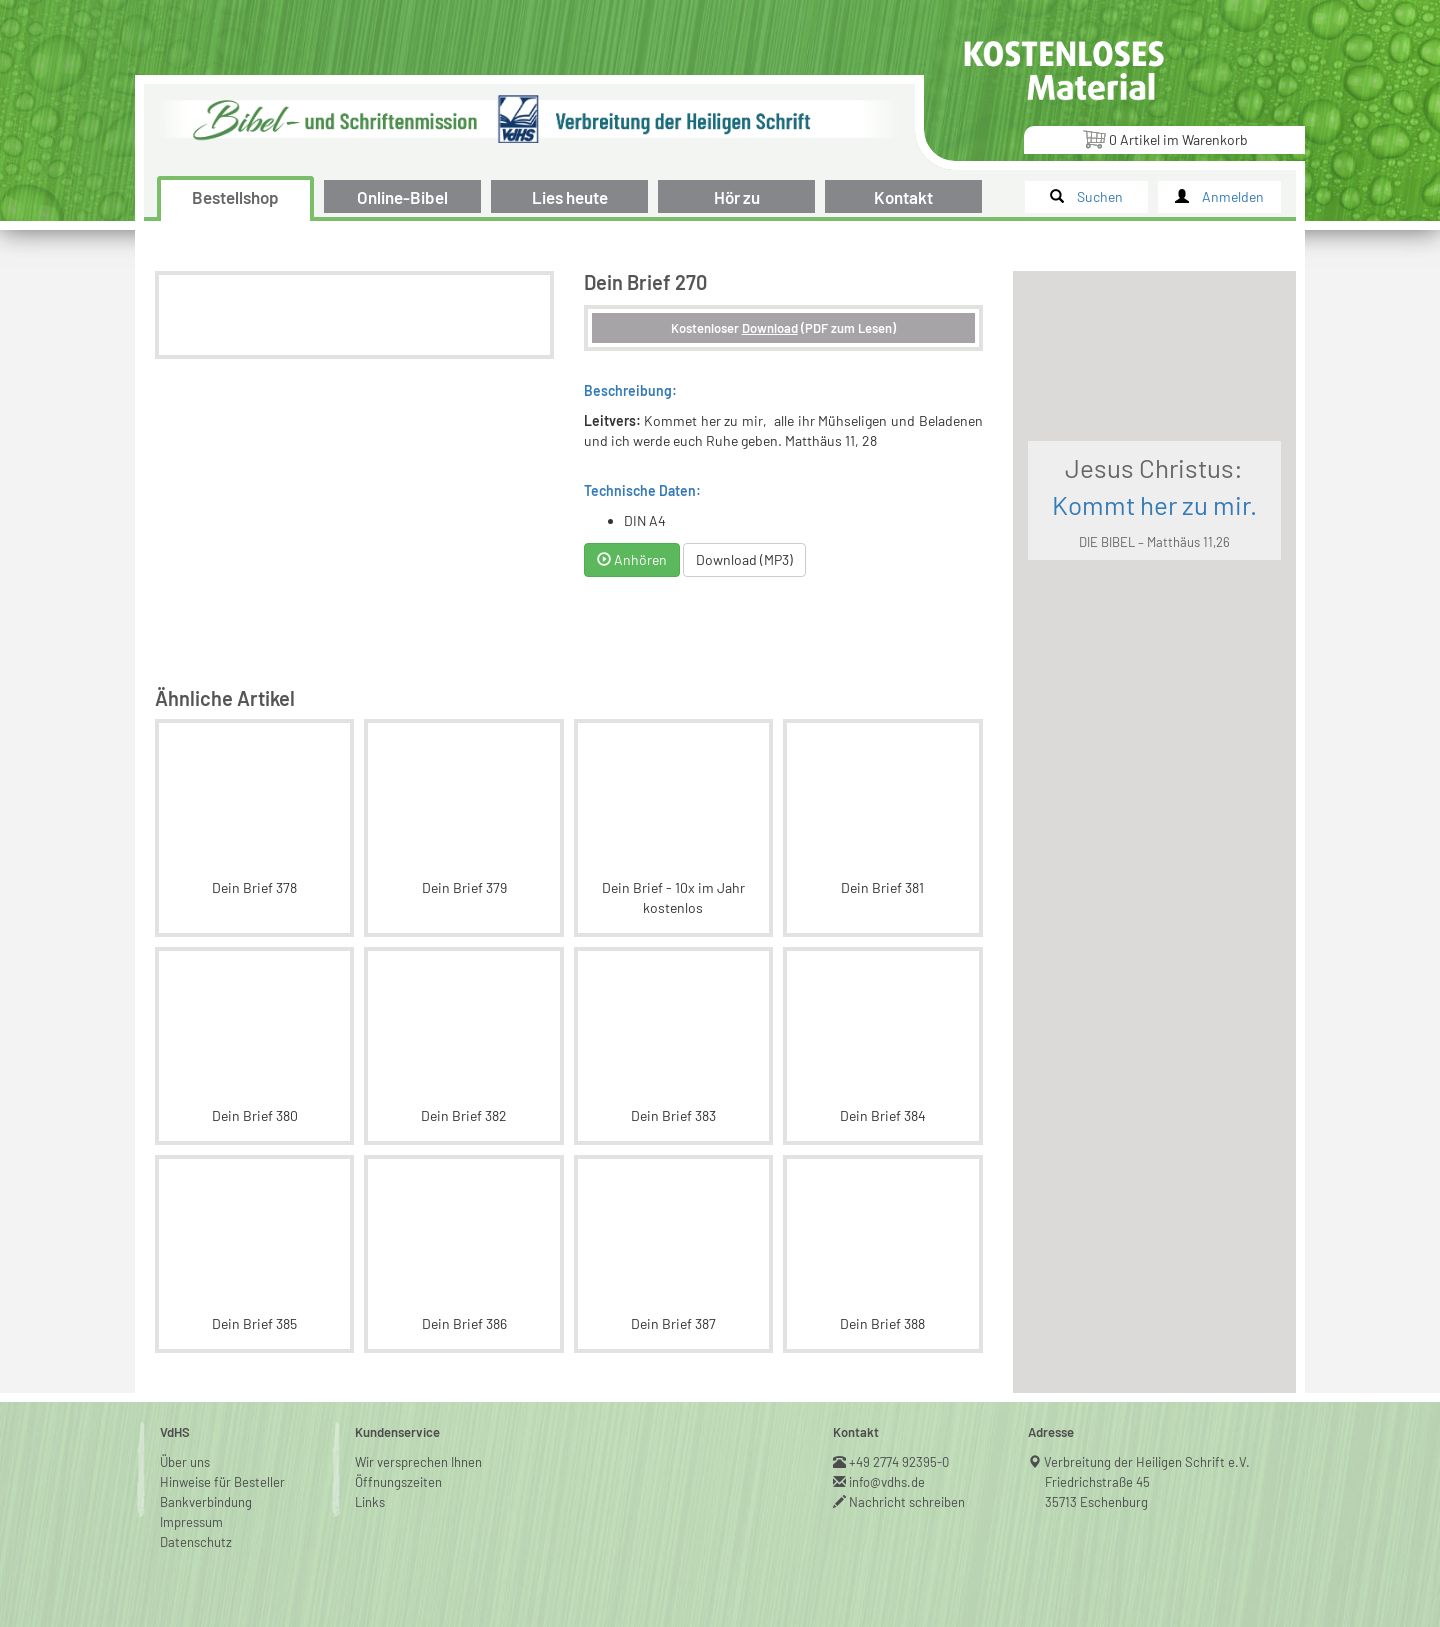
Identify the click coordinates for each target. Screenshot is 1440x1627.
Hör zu (737, 197)
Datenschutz (196, 1542)
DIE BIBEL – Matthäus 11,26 (1154, 542)
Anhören (632, 559)
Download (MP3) (744, 559)
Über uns (185, 1462)
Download (770, 328)
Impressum (191, 1522)
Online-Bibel (402, 197)
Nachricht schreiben (907, 1502)
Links (370, 1502)
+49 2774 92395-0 (899, 1462)
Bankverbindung (206, 1502)
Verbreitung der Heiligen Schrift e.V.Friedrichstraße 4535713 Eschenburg (1147, 1482)
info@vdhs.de (887, 1482)
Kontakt (903, 197)
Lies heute (570, 197)
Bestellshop (235, 197)
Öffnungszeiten (398, 1482)
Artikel (1165, 138)
